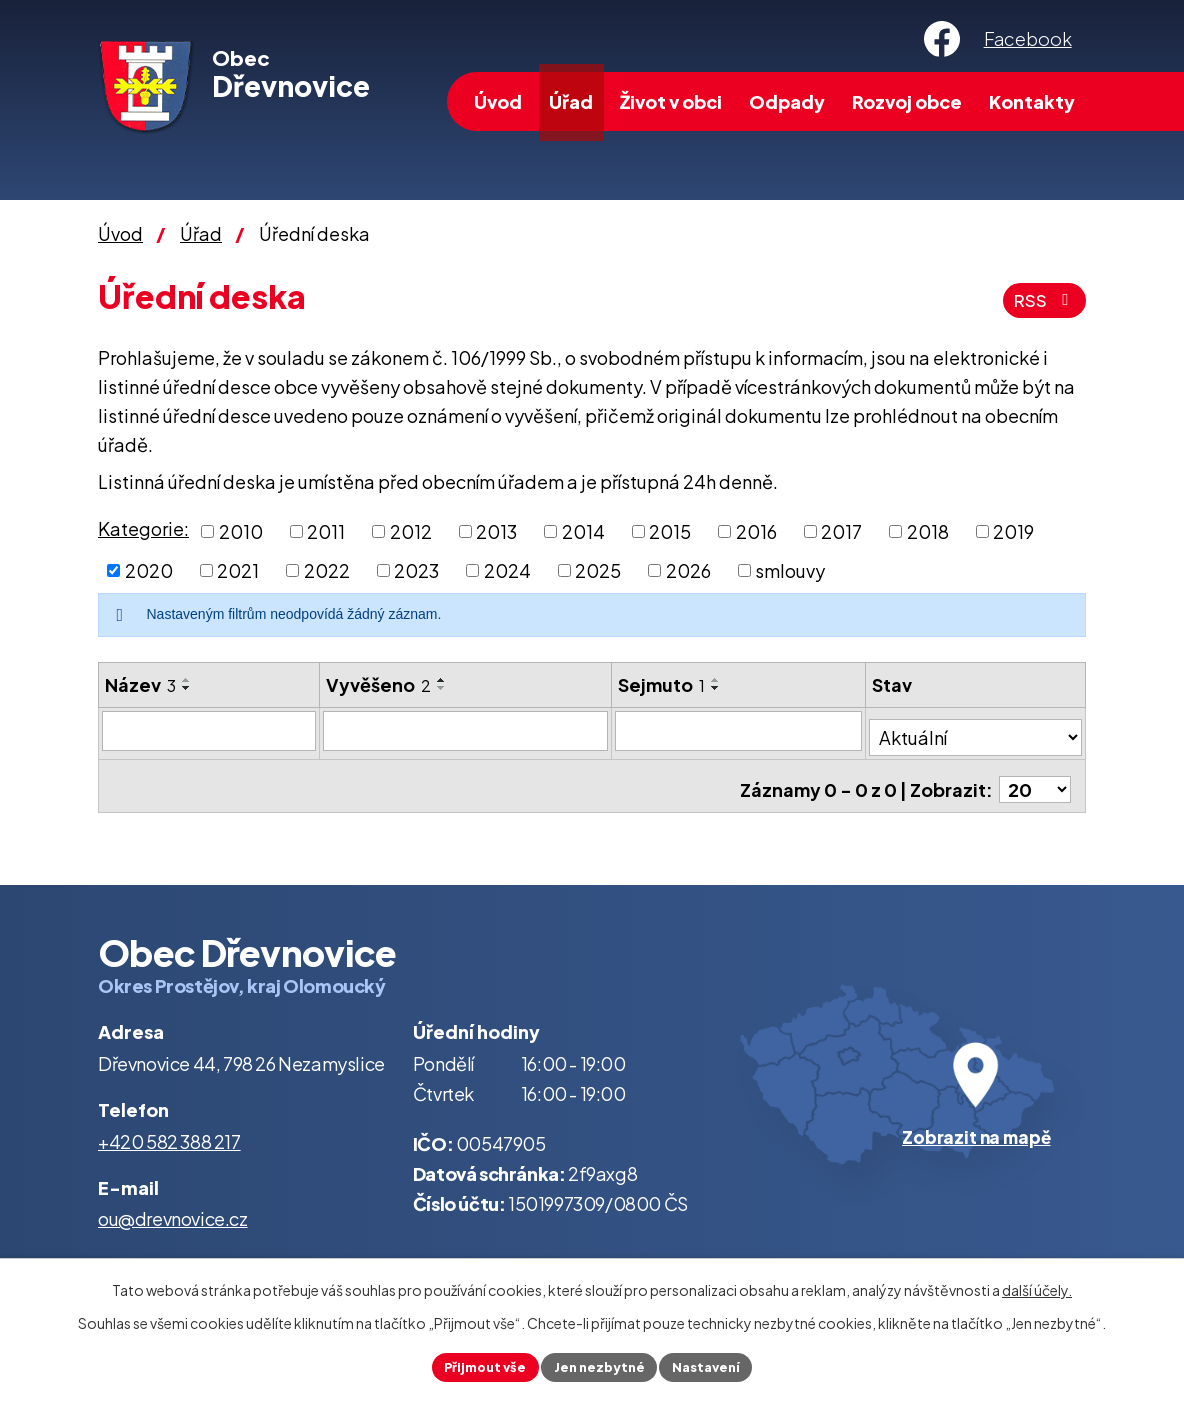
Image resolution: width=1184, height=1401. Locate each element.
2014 (583, 531)
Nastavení (715, 1365)
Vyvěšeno (379, 684)
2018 (928, 531)
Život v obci (671, 101)
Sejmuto (662, 684)
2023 (416, 570)
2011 (326, 531)
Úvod (498, 101)
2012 (411, 531)
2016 (756, 531)
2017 (841, 531)
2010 (241, 531)
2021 (238, 570)
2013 (496, 531)
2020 (149, 570)
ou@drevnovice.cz (173, 1205)
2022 (327, 570)
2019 (1013, 531)
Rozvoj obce (907, 101)
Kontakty (1032, 101)
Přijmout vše (476, 1365)
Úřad (571, 101)
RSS (1042, 300)
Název (140, 684)
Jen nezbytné (600, 1365)
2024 (507, 570)
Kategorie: (143, 528)
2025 (598, 570)
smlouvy (790, 570)
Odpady (787, 101)
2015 (670, 531)
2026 (688, 570)
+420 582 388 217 (169, 1127)
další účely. (1037, 1287)
